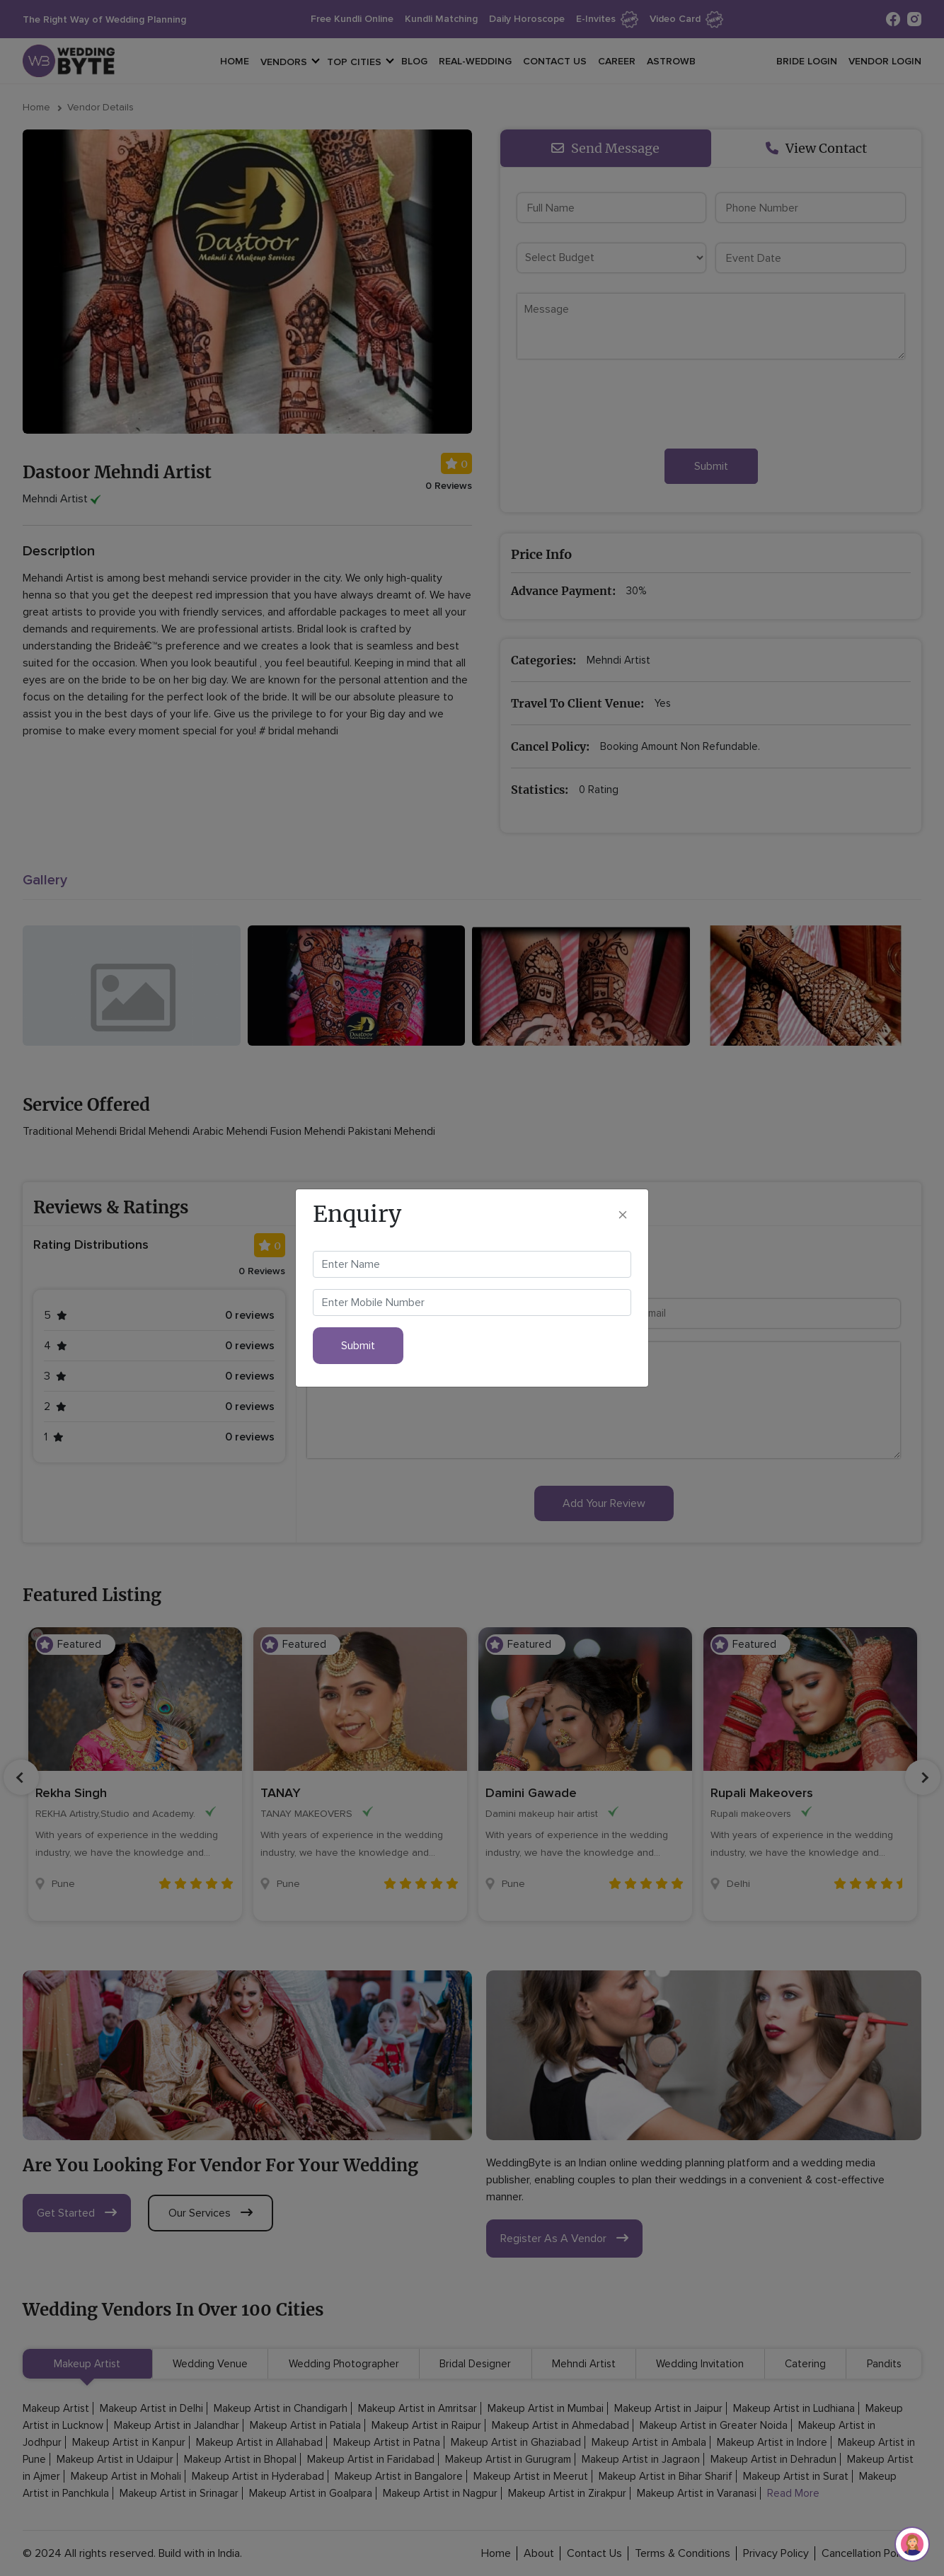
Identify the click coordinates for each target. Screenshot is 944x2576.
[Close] (622, 1214)
